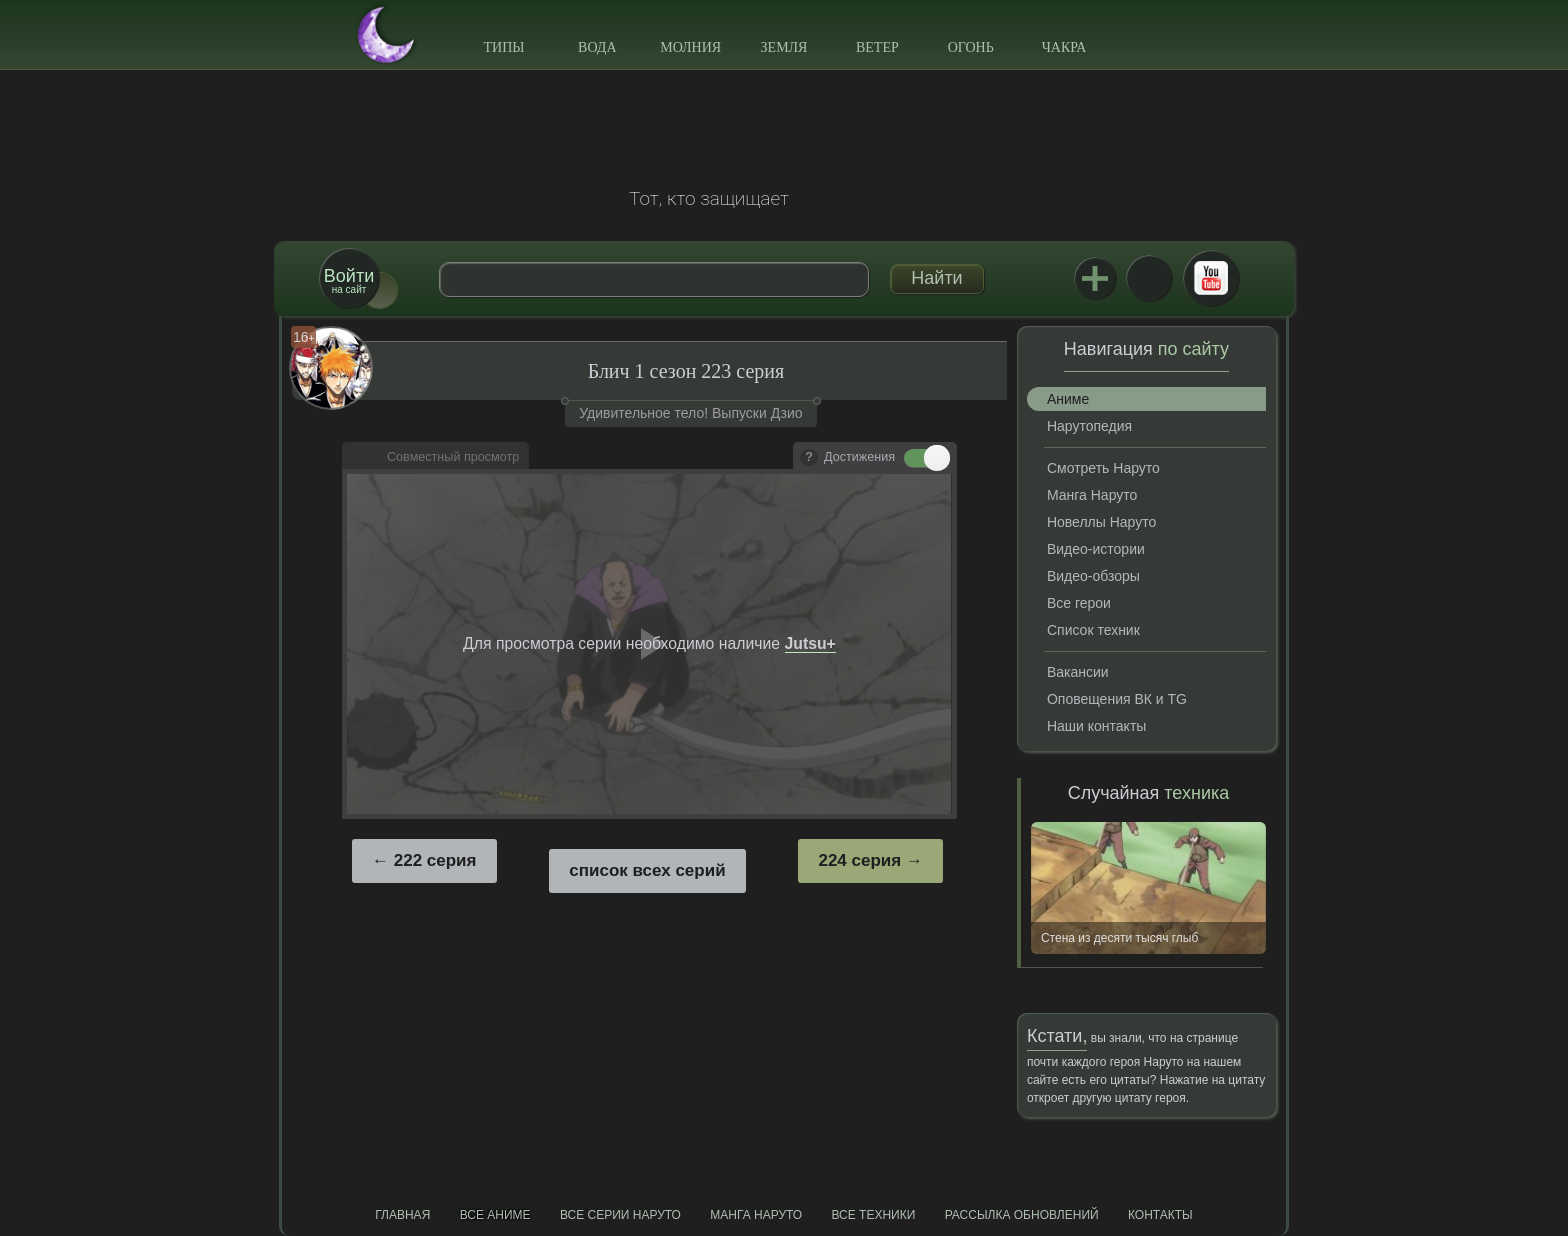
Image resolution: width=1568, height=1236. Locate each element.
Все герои (1079, 603)
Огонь (971, 47)
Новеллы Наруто (1101, 522)
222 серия (435, 860)
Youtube (1211, 278)
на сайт (349, 280)
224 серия (859, 860)
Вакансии (1078, 672)
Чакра (1064, 47)
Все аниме (495, 1215)
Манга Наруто (1092, 495)
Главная (402, 1215)
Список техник (1093, 630)
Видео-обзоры (1093, 576)
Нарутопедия (1089, 426)
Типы (503, 47)
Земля (784, 47)
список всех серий (647, 870)
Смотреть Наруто (1103, 468)
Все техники (873, 1215)
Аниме (1068, 399)
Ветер (877, 47)
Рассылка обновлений (1022, 1215)
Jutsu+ (1095, 278)
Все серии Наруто (620, 1215)
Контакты (1160, 1215)
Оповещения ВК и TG (1117, 699)
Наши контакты (1096, 726)
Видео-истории (1096, 549)
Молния (690, 47)
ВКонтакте (1149, 278)
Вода (597, 47)
